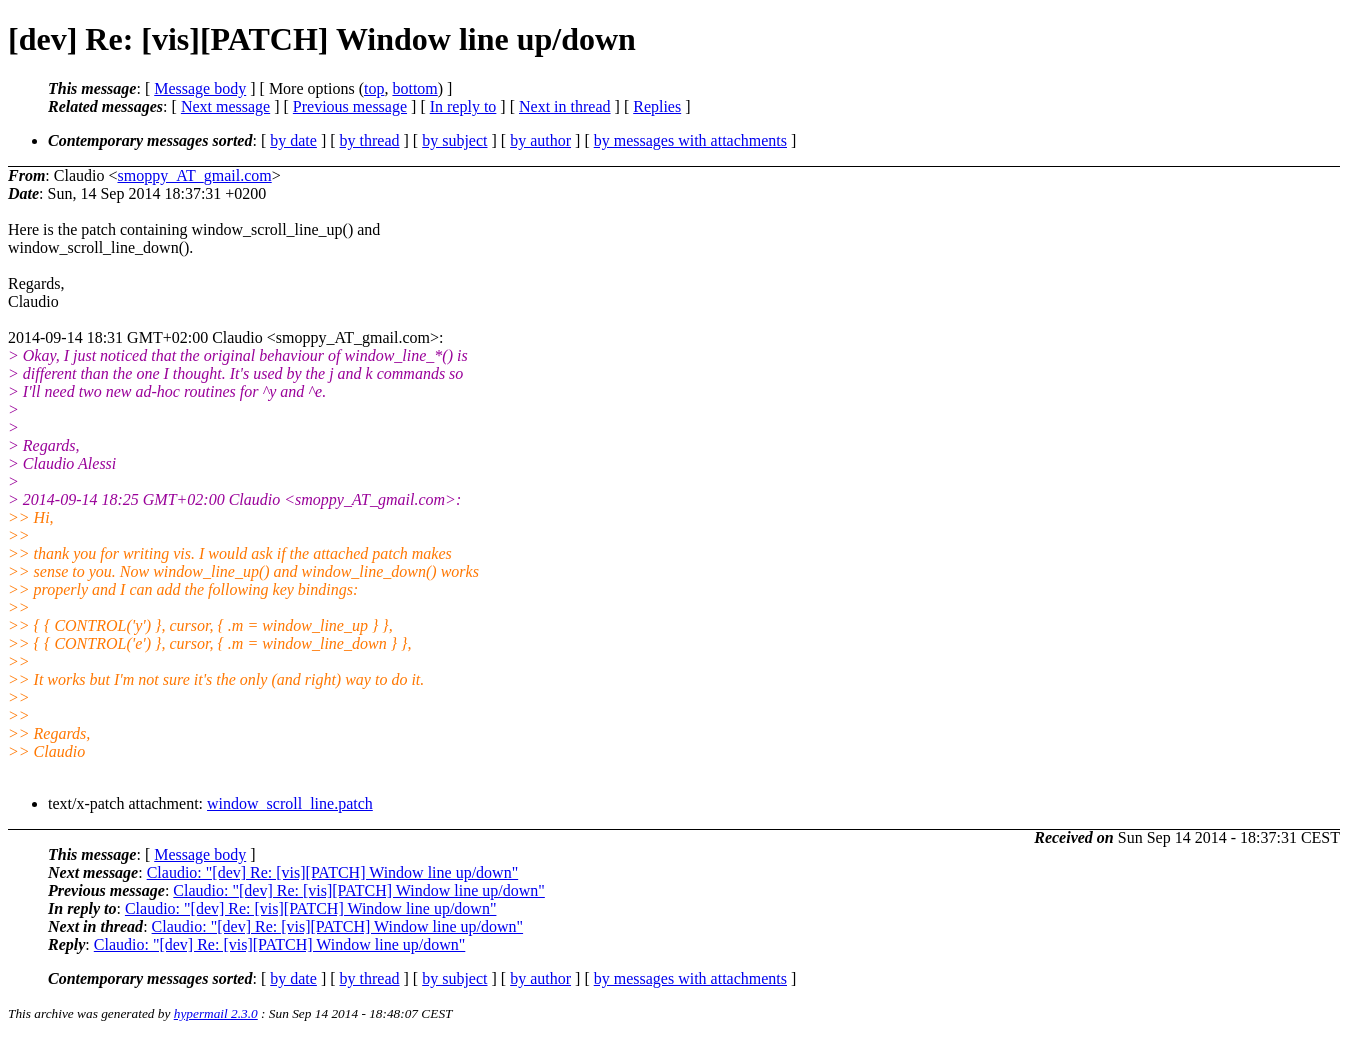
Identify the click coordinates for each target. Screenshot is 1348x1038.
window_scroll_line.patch (290, 803)
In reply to (463, 106)
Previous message (350, 106)
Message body (200, 88)
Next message (225, 106)
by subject (454, 140)
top (374, 88)
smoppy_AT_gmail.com (194, 175)
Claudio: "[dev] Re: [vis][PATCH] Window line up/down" (333, 872)
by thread (370, 140)
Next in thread (565, 106)
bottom (414, 88)
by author (540, 140)
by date (293, 140)
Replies (657, 106)
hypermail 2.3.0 (216, 1013)
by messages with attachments (690, 140)
